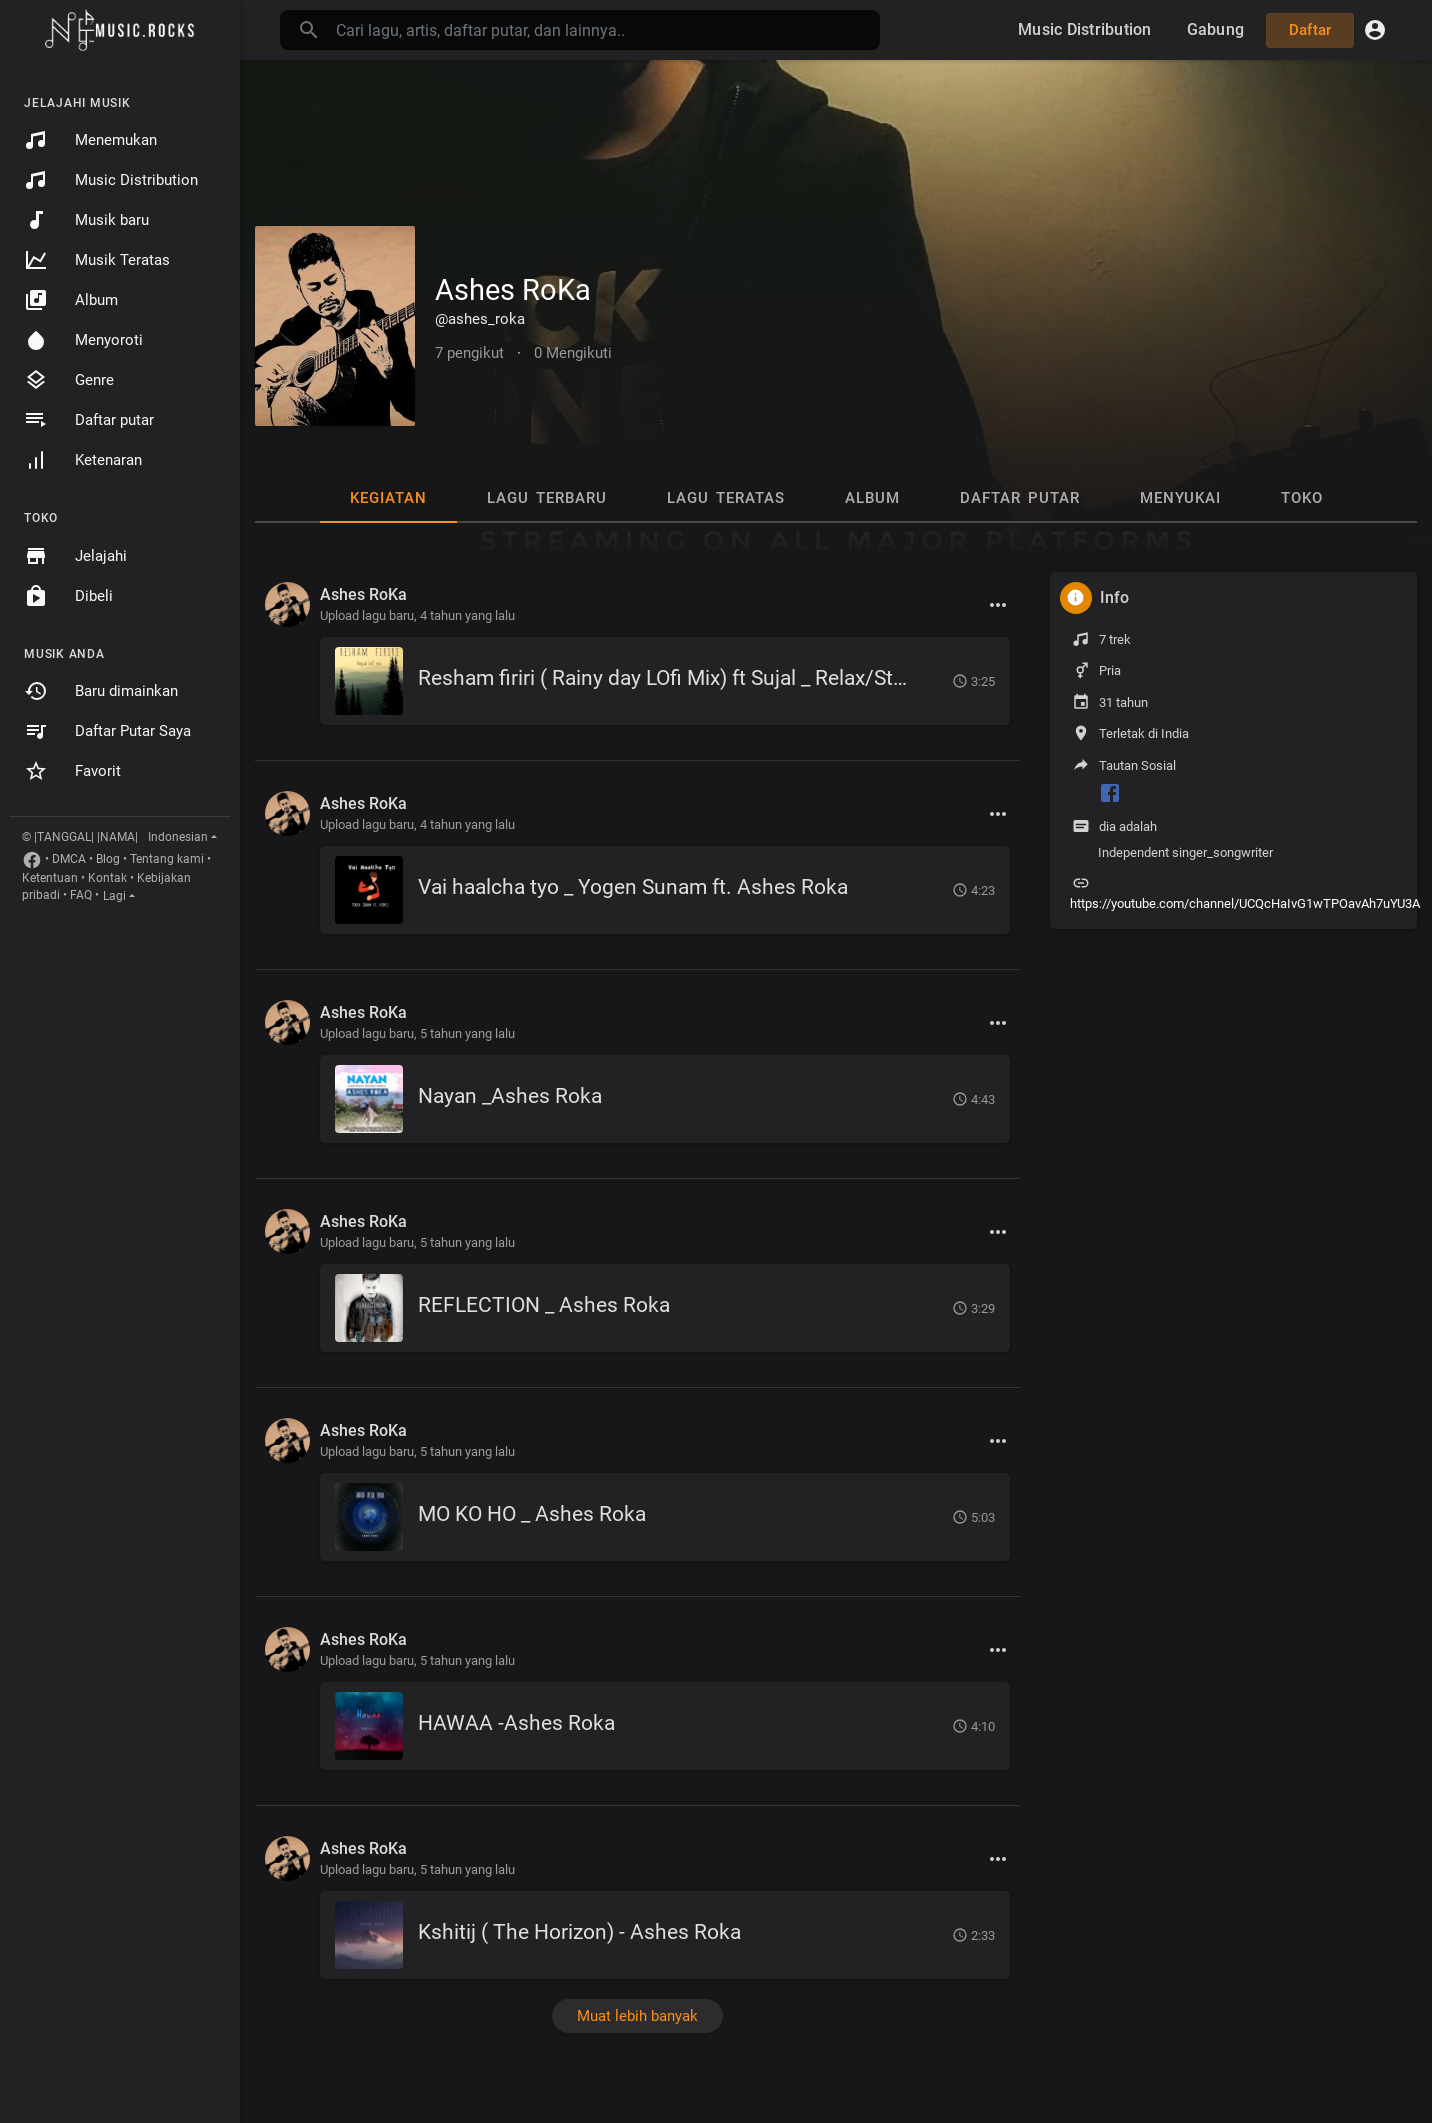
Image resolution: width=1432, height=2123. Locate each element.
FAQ (81, 895)
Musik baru (86, 220)
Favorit (72, 771)
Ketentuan (50, 878)
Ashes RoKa (513, 290)
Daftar (1310, 30)
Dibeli (68, 596)
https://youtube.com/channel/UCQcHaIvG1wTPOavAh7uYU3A (1245, 903)
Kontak (107, 878)
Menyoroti (83, 340)
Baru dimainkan (101, 691)
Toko (1302, 498)
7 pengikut (469, 353)
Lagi (114, 896)
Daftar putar (89, 420)
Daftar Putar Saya (107, 731)
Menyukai (1180, 498)
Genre (69, 380)
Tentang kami (167, 859)
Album (71, 300)
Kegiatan (388, 498)
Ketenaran (83, 460)
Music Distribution (111, 180)
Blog (108, 859)
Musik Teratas (97, 260)
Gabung (1216, 29)
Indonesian (178, 837)
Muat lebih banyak (637, 2016)
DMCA (69, 859)
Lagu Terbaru (547, 498)
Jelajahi (75, 556)
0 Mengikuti (573, 353)
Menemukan (90, 140)
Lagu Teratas (726, 498)
